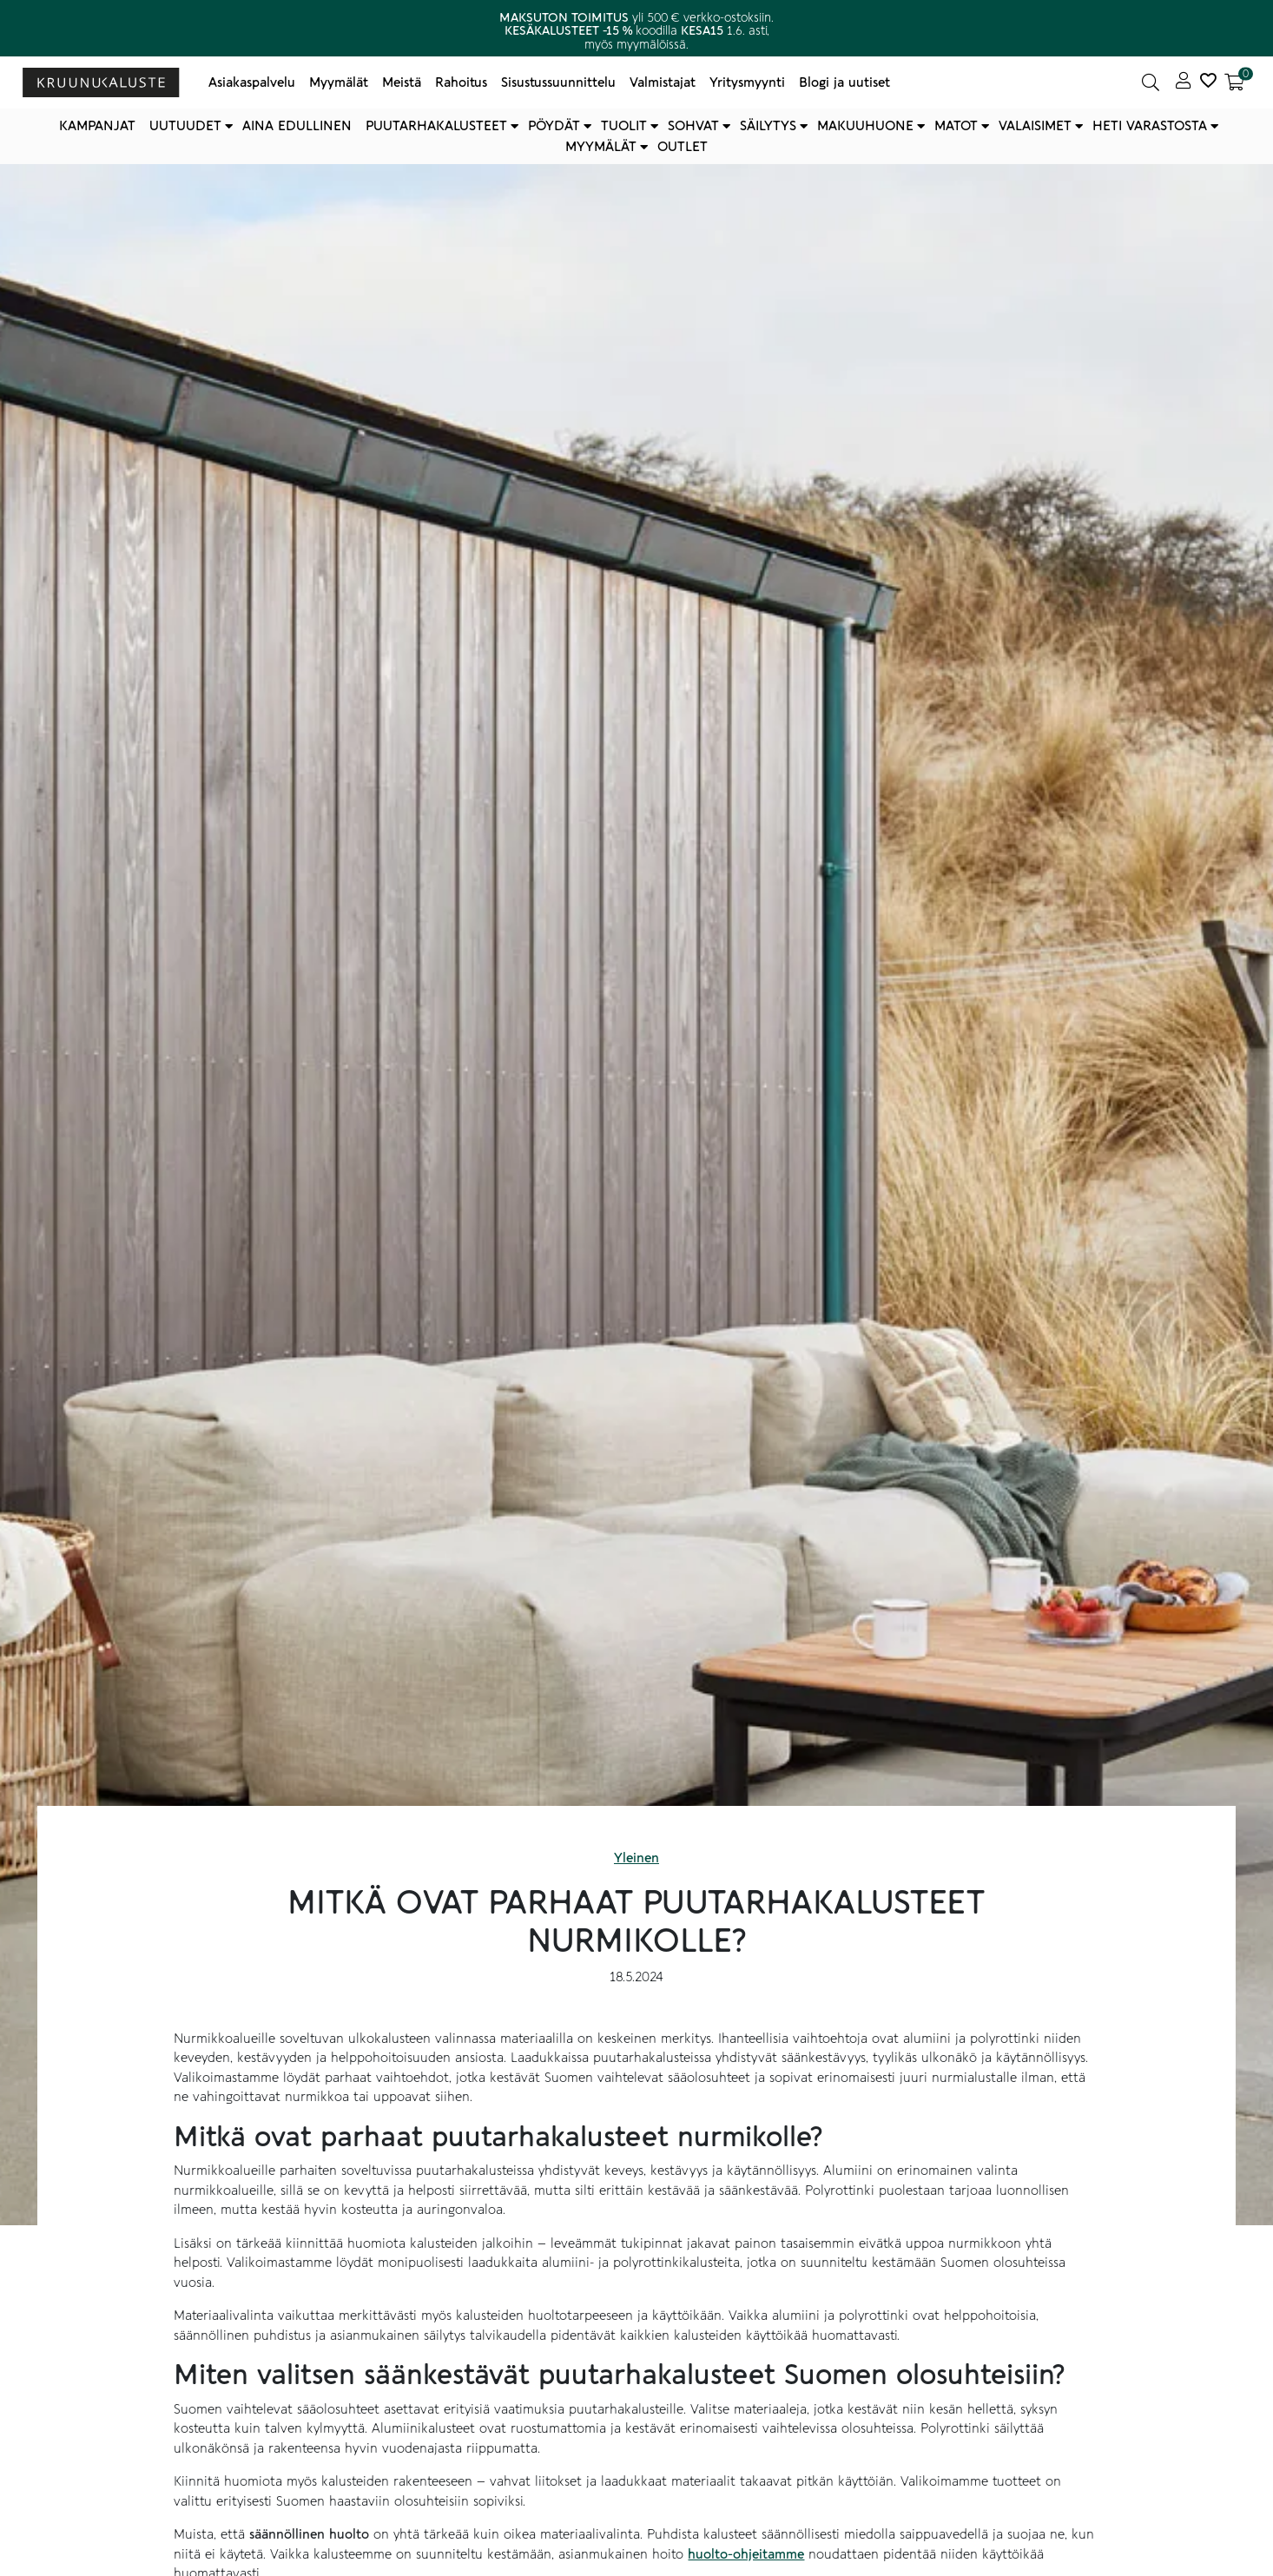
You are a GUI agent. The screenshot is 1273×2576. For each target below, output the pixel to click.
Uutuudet (185, 126)
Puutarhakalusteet (436, 126)
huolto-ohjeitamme (746, 2554)
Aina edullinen (297, 126)
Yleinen (636, 1858)
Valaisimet (1035, 126)
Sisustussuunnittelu (558, 82)
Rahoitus (461, 82)
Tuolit (624, 126)
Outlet (682, 147)
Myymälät (338, 82)
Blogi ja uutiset (844, 82)
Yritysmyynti (747, 82)
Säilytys (768, 126)
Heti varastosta (1149, 126)
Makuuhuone (865, 126)
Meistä (401, 82)
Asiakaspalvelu (251, 82)
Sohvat (693, 126)
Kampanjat (97, 126)
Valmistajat (663, 82)
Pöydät (554, 126)
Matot (956, 126)
